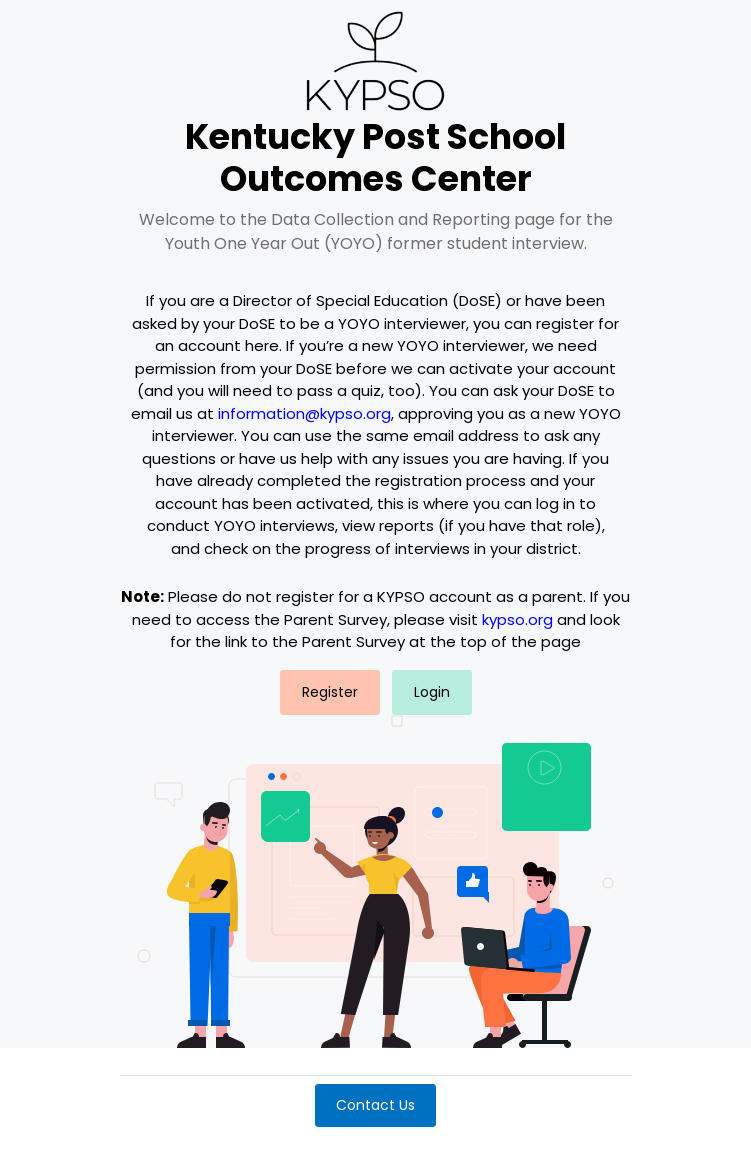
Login (432, 692)
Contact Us (375, 1105)
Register (330, 692)
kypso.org (517, 619)
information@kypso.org (304, 413)
